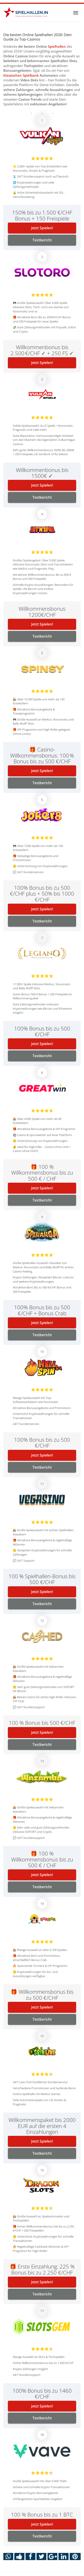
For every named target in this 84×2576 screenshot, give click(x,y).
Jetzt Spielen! (42, 227)
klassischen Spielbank (21, 75)
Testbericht (42, 240)
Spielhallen (57, 46)
